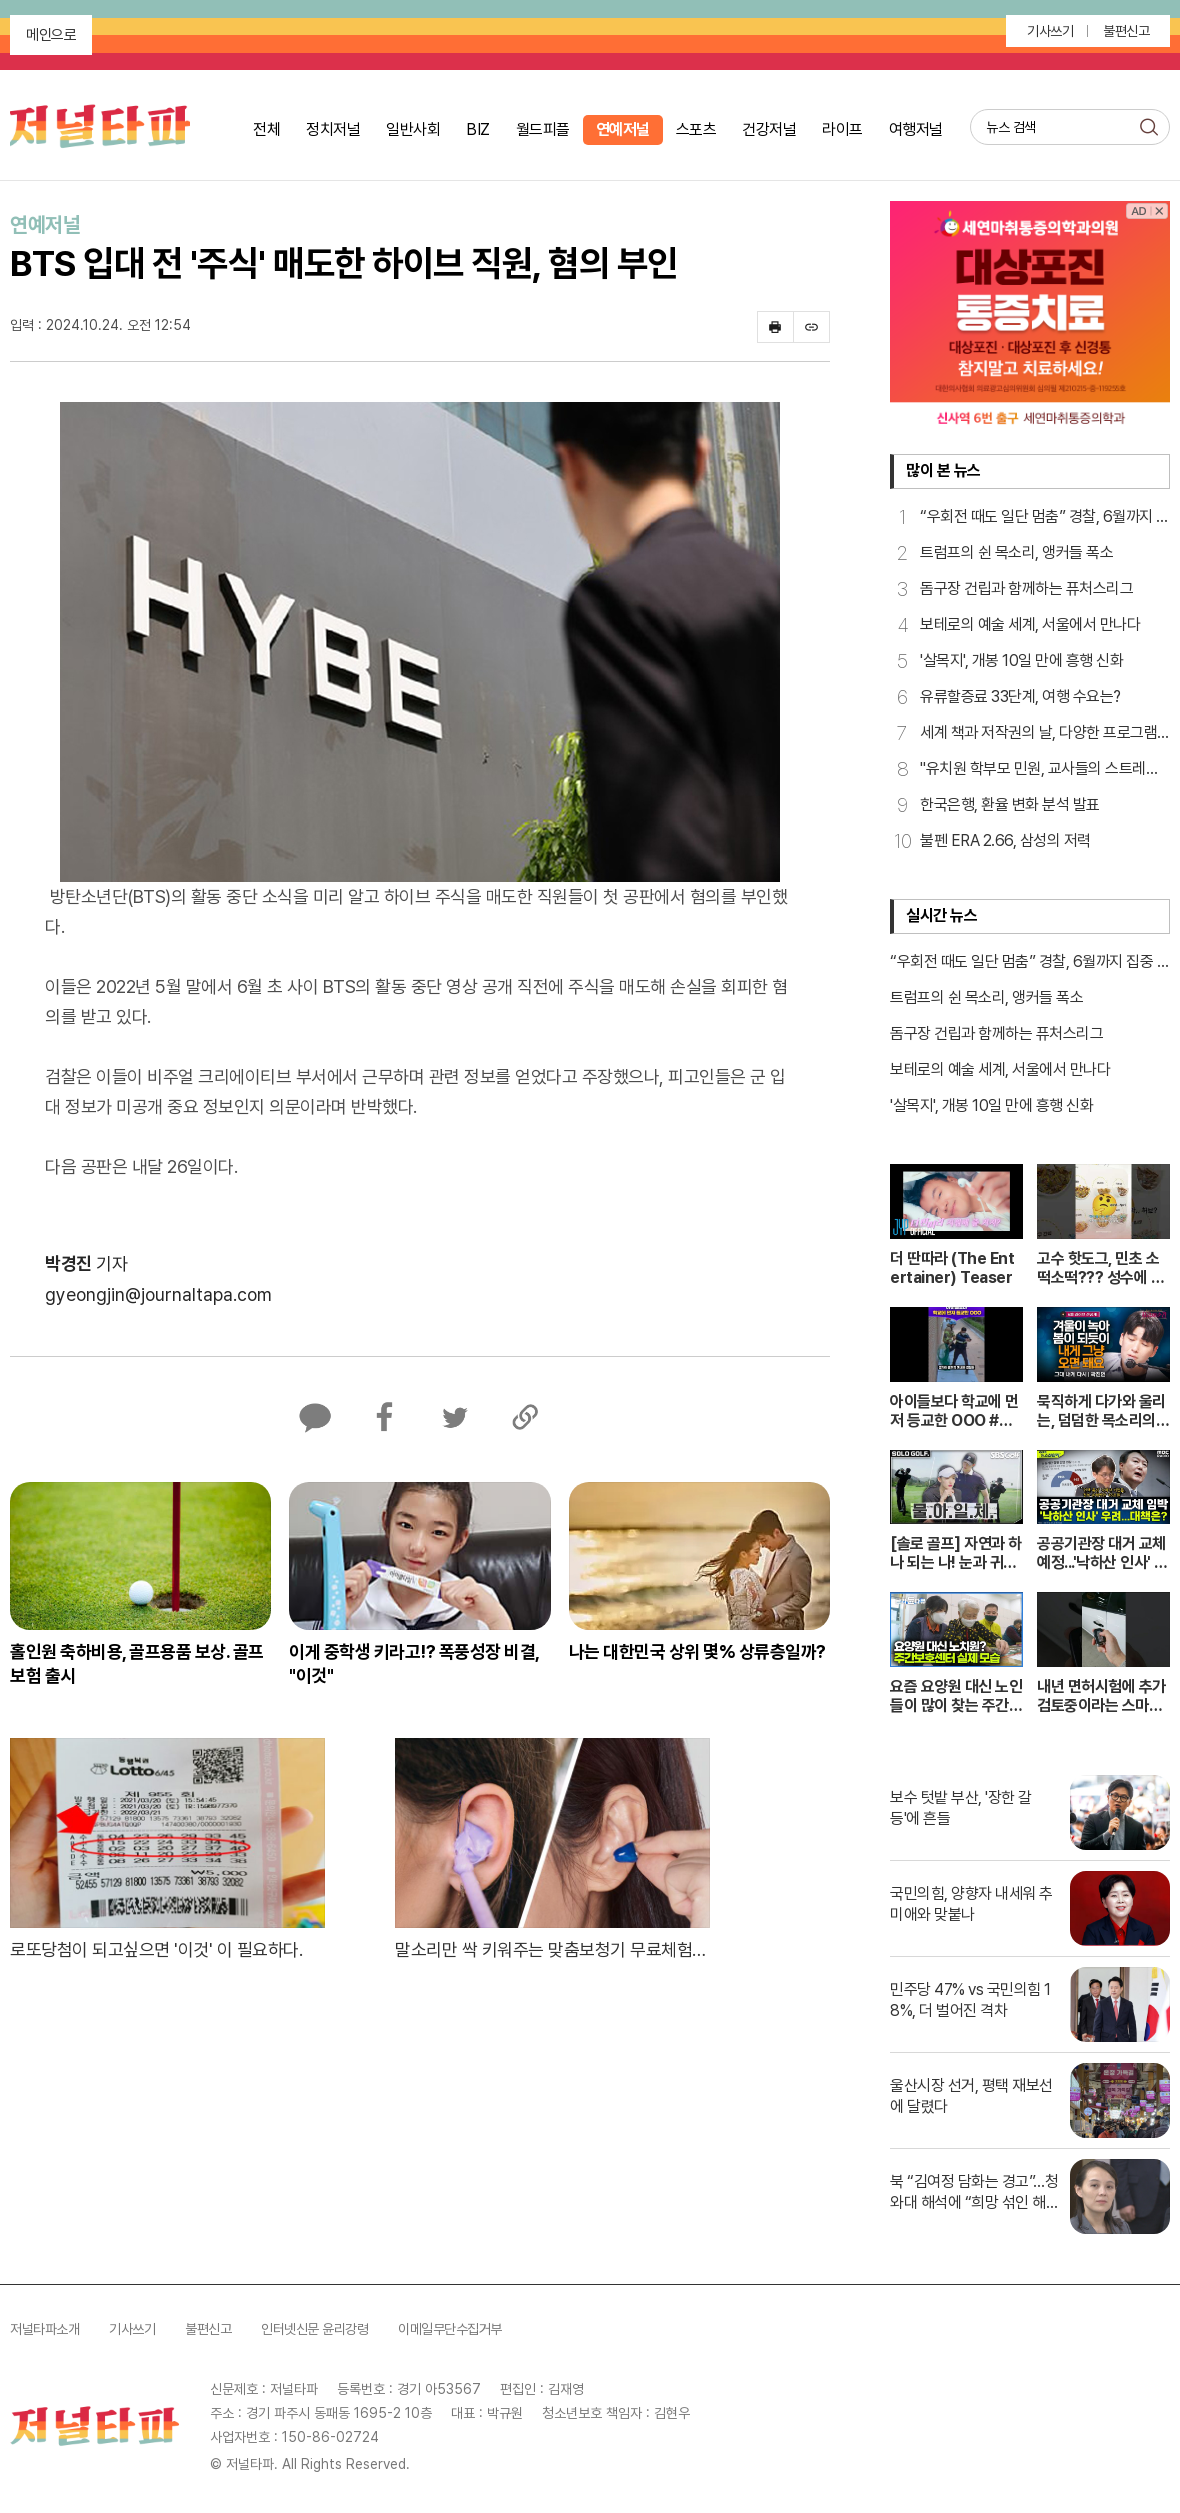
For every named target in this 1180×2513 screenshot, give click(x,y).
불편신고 (1126, 31)
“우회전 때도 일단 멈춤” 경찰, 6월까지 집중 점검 (1030, 963)
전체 (266, 129)
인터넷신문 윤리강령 (314, 2329)
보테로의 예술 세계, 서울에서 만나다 (1000, 1069)
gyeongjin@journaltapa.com (158, 1294)
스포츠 (696, 129)
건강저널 (769, 129)
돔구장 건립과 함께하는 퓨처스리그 (996, 1033)
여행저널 (916, 129)
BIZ (478, 129)
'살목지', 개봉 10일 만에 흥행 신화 (991, 1105)
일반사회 (413, 129)
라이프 (842, 129)
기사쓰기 (1050, 31)
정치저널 (333, 129)
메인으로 (51, 35)
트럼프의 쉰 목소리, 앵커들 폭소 (986, 997)
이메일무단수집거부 (450, 2329)
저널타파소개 (44, 2329)
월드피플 (543, 129)
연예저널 (623, 129)
